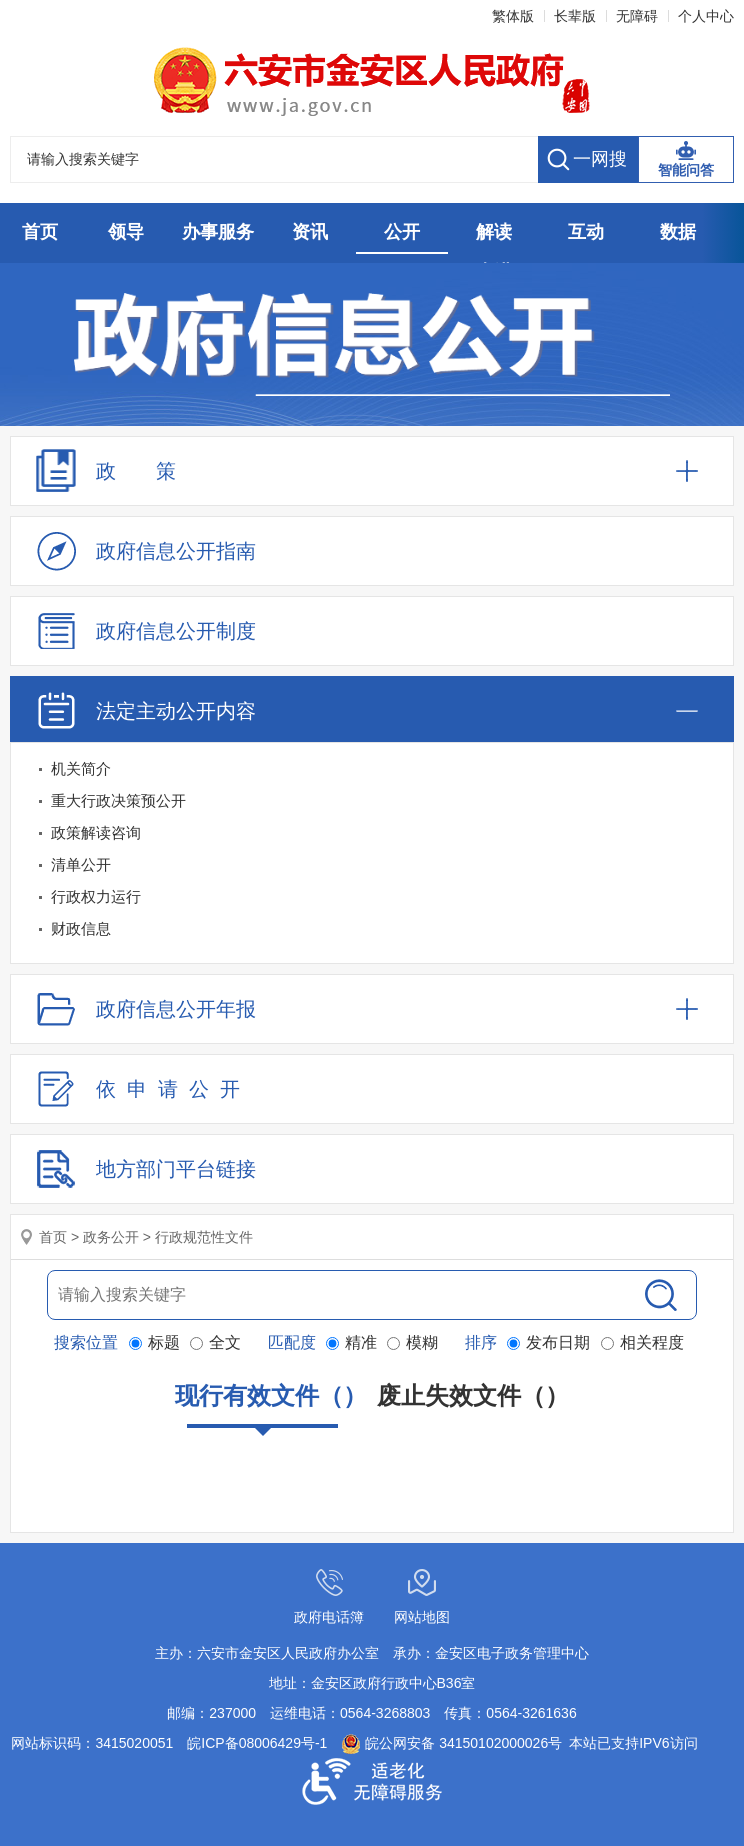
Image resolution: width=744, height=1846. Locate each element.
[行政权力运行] (372, 897)
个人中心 (706, 16)
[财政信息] (372, 929)
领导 (126, 232)
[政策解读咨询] (372, 833)
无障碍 (637, 16)
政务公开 (111, 1237)
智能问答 (686, 170)
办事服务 (218, 232)
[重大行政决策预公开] (372, 801)
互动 (586, 232)
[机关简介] (372, 769)
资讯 (310, 232)
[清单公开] (372, 865)
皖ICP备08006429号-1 (257, 1743)
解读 (494, 232)
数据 (678, 232)
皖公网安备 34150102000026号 (451, 1743)
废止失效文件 (473, 1395)
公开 (402, 232)
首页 (40, 232)
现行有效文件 (271, 1405)
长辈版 (575, 16)
